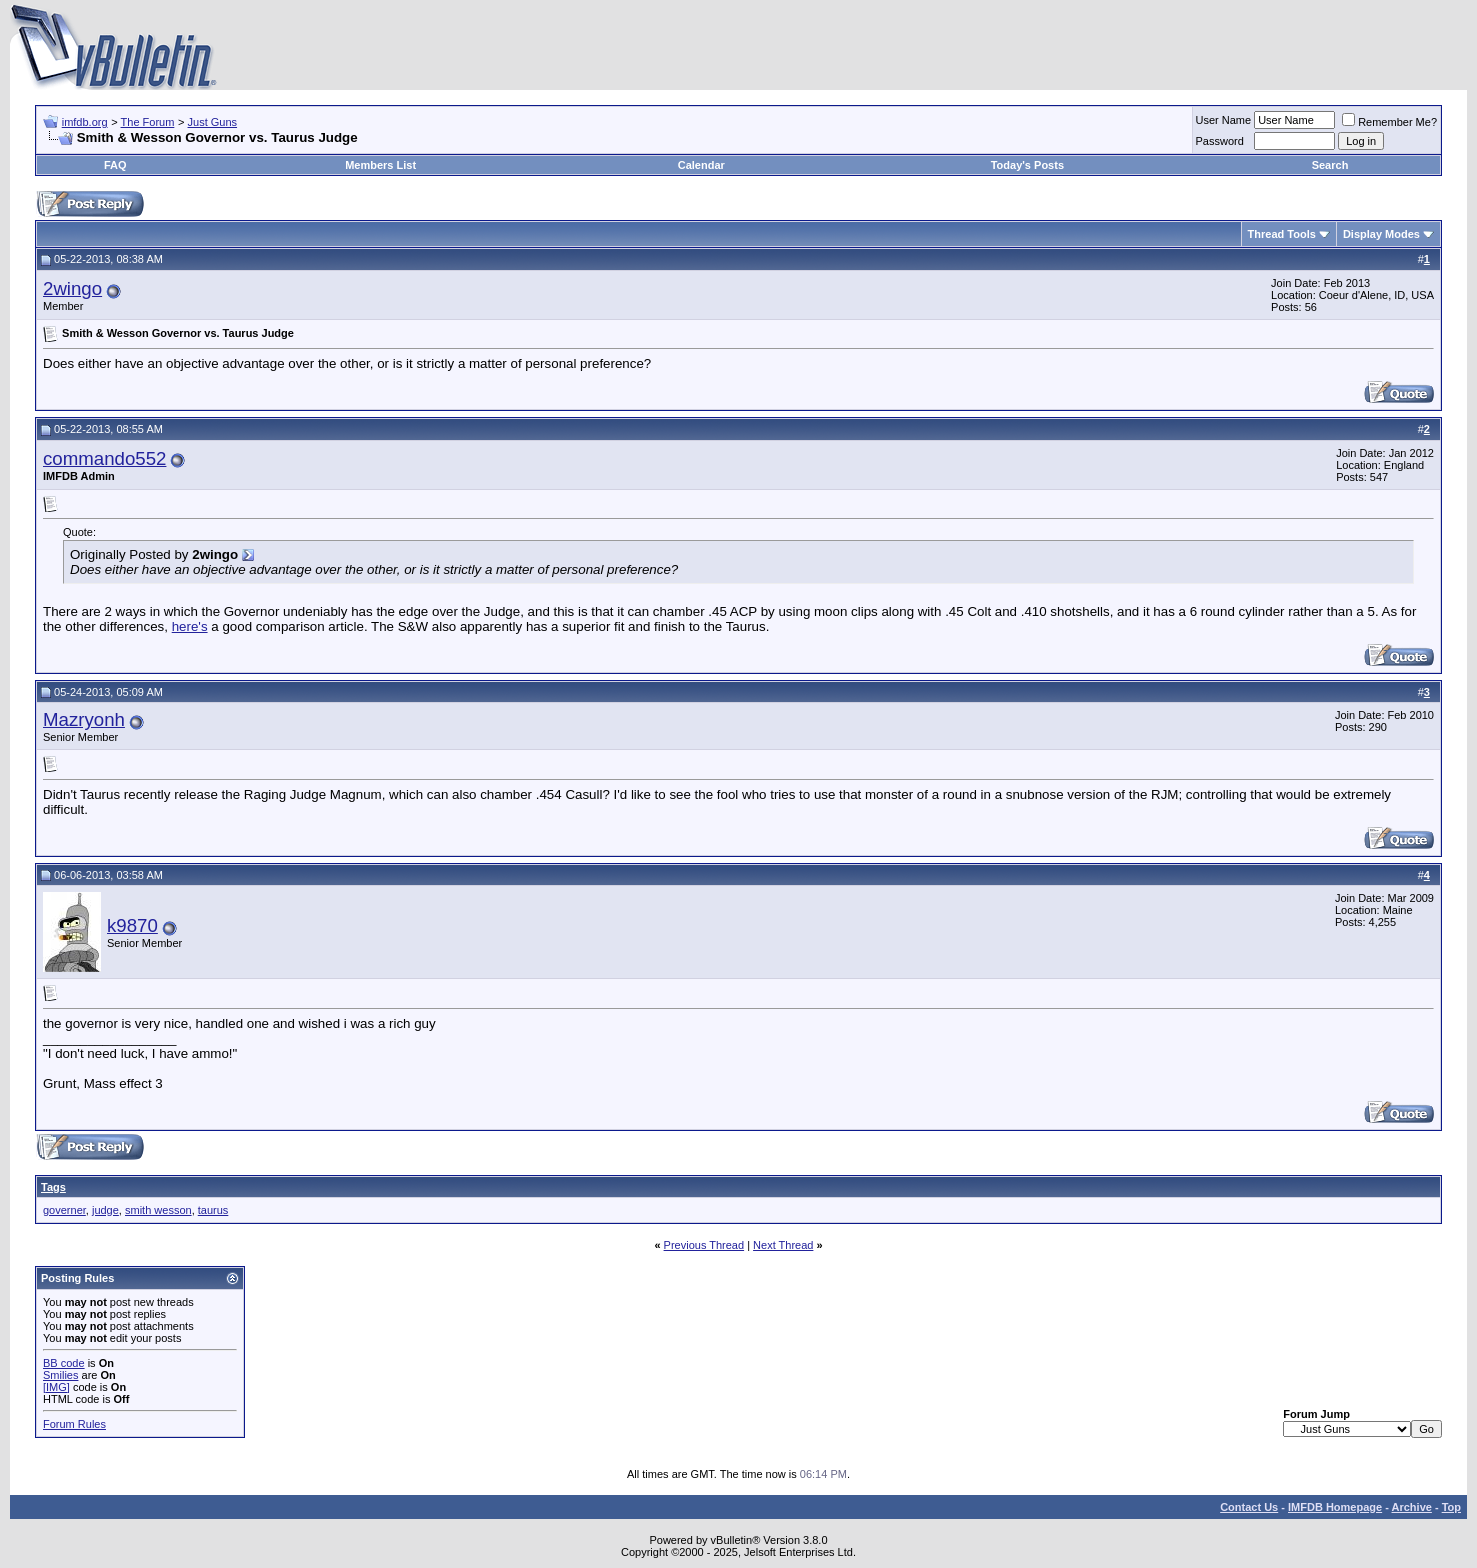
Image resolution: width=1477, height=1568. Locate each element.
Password (1220, 141)
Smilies (60, 1375)
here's (190, 626)
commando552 (104, 458)
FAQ (115, 165)
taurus (213, 1210)
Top (1451, 1507)
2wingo (72, 288)
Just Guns (213, 122)
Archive (1412, 1507)
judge (105, 1210)
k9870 (132, 925)
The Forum (148, 122)
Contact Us (1249, 1507)
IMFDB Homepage (1335, 1507)
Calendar (701, 165)
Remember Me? (1389, 122)
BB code (64, 1363)
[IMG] (56, 1387)
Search (1330, 165)
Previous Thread (704, 1245)
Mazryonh (84, 719)
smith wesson (158, 1210)
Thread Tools (1282, 234)
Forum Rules (74, 1424)
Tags (53, 1187)
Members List (380, 165)
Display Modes (1381, 234)
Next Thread (783, 1245)
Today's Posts (1027, 165)
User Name (1224, 120)
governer (64, 1210)
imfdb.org (85, 122)
